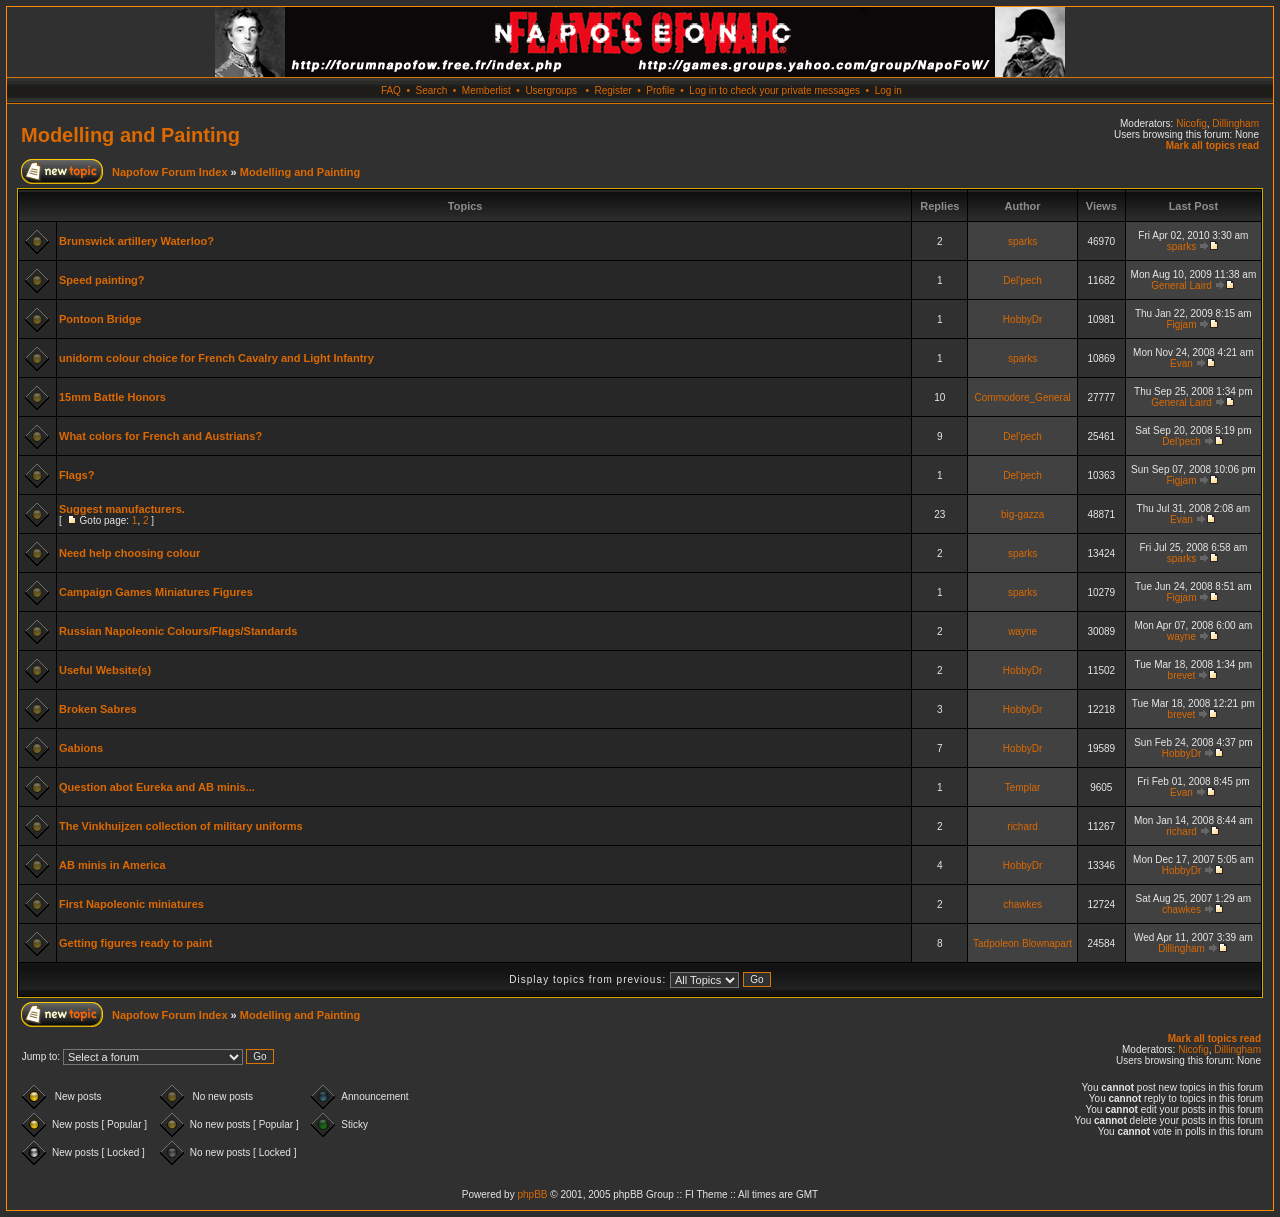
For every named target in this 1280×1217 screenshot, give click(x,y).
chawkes (1022, 904)
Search (432, 90)
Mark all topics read (1212, 145)
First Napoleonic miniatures (131, 904)
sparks (1022, 241)
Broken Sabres (98, 709)
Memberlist (486, 90)
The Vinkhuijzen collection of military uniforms (181, 826)
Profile (660, 90)
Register (612, 90)
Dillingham (1235, 123)
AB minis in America (112, 865)
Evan (1181, 363)
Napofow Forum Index (170, 172)
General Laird (1181, 285)
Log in (888, 90)
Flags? (76, 475)
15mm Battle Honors (112, 397)
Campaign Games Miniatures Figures (156, 592)
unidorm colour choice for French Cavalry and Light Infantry (216, 358)
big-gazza (1022, 514)
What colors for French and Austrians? (160, 436)
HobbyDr (1022, 319)
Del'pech (1022, 280)
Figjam (1181, 324)
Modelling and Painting (130, 135)
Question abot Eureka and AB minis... (157, 787)
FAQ (391, 90)
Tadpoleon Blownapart (1022, 943)
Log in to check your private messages (774, 90)
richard (1022, 826)
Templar (1023, 787)
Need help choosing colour (129, 553)
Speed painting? (102, 280)
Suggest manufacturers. (122, 509)
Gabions (81, 748)
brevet (1182, 675)
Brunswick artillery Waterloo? (136, 241)
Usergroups (551, 90)
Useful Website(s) (105, 670)
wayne (1022, 631)
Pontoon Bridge (100, 319)
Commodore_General (1023, 397)
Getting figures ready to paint (135, 943)
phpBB (532, 1194)
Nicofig (1191, 123)
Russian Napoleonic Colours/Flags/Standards (178, 631)
